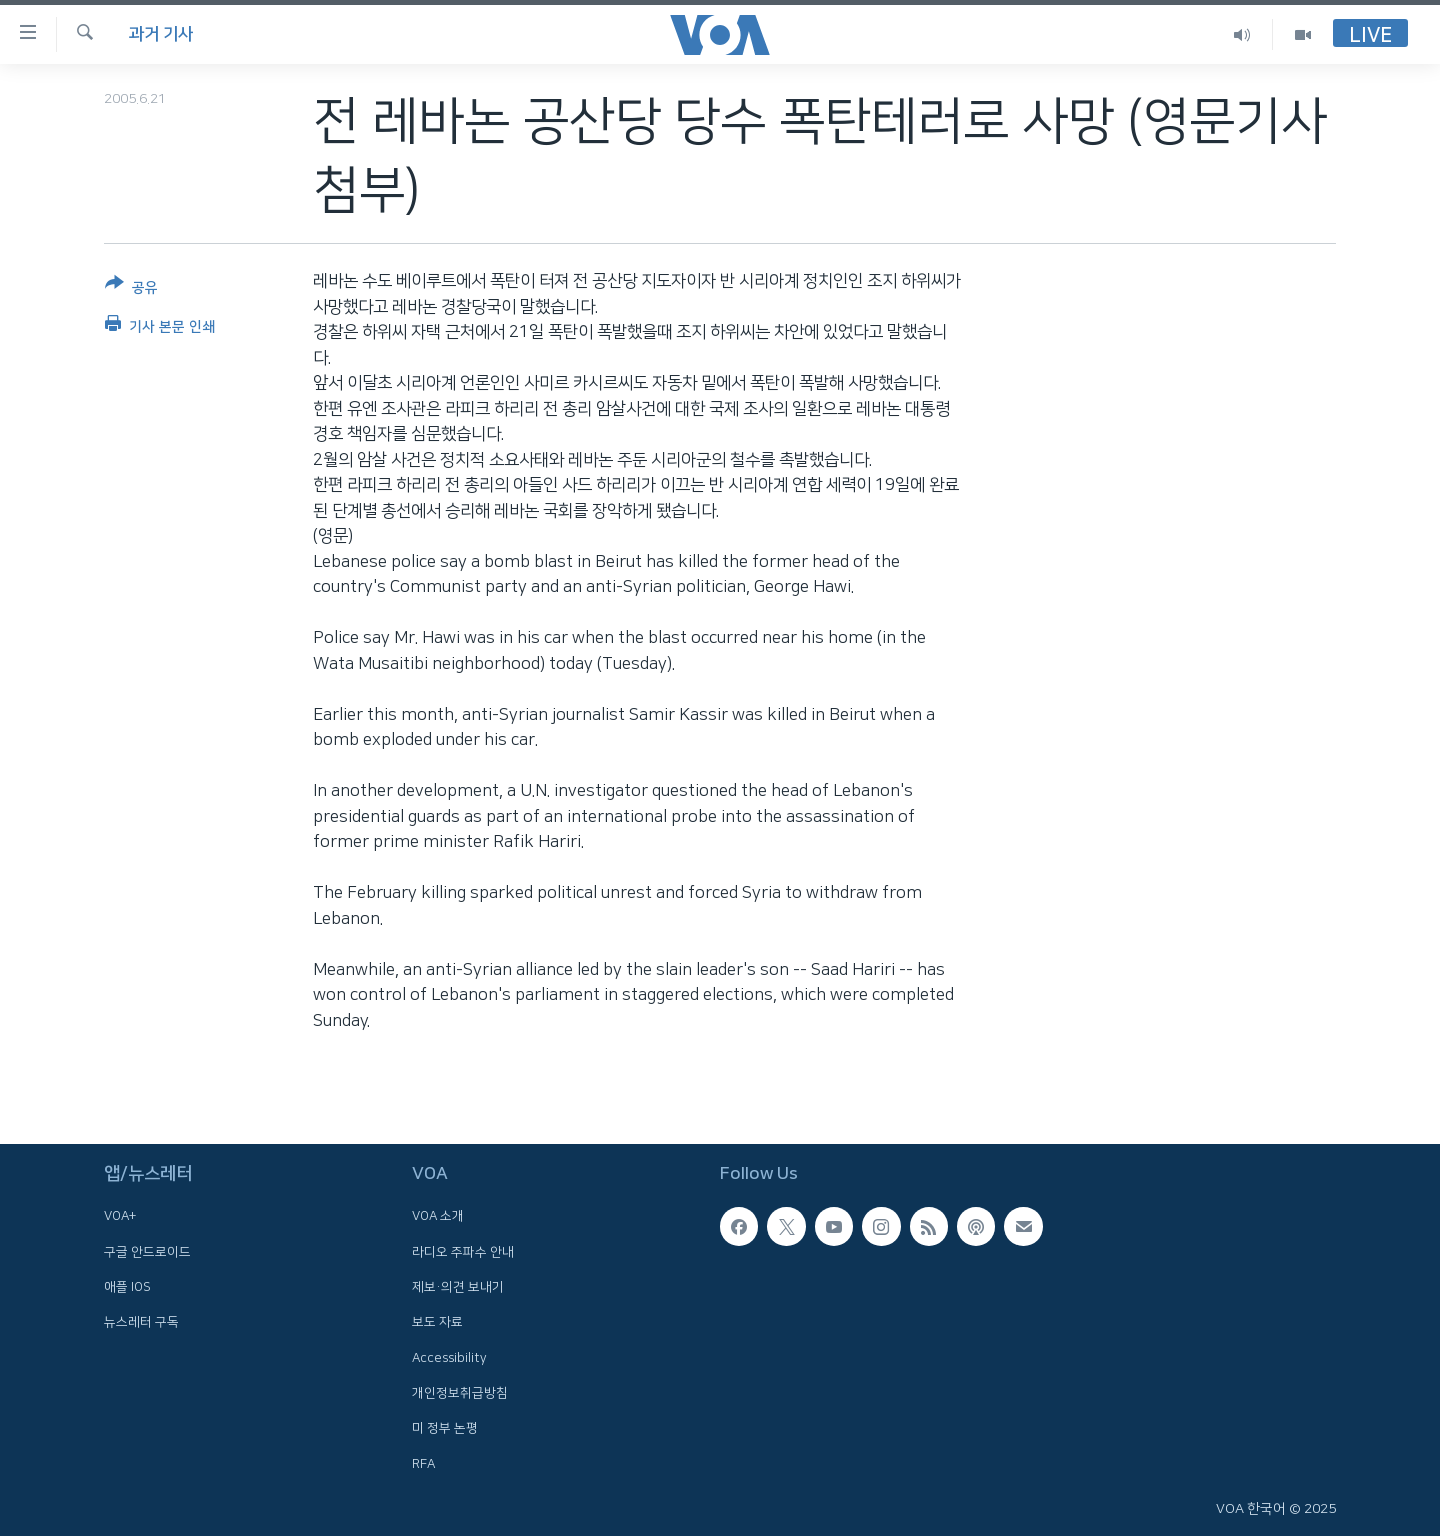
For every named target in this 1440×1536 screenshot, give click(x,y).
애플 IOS (127, 1287)
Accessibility (449, 1357)
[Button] (131, 289)
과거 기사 (161, 34)
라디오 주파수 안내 (463, 1251)
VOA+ (120, 1216)
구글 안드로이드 (147, 1251)
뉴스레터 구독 (141, 1322)
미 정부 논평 (445, 1428)
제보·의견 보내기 (458, 1287)
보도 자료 (437, 1322)
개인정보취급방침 (460, 1393)
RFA (423, 1463)
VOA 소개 (438, 1216)
